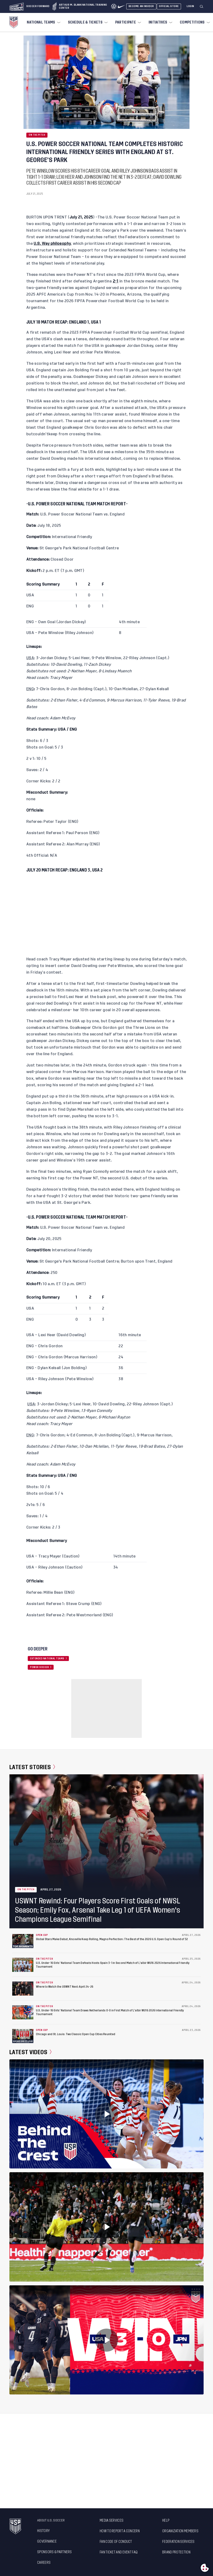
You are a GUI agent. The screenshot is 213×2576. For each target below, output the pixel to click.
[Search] (202, 6)
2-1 (115, 281)
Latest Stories (32, 1767)
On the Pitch (37, 135)
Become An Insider (141, 6)
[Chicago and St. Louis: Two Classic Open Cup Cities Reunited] (22, 2036)
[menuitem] (43, 22)
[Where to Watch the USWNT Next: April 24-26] (22, 1989)
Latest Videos (30, 2052)
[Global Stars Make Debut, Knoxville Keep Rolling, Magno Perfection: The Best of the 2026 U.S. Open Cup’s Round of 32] (22, 1941)
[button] (203, 6)
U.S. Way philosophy (52, 244)
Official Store (169, 6)
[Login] (190, 6)
